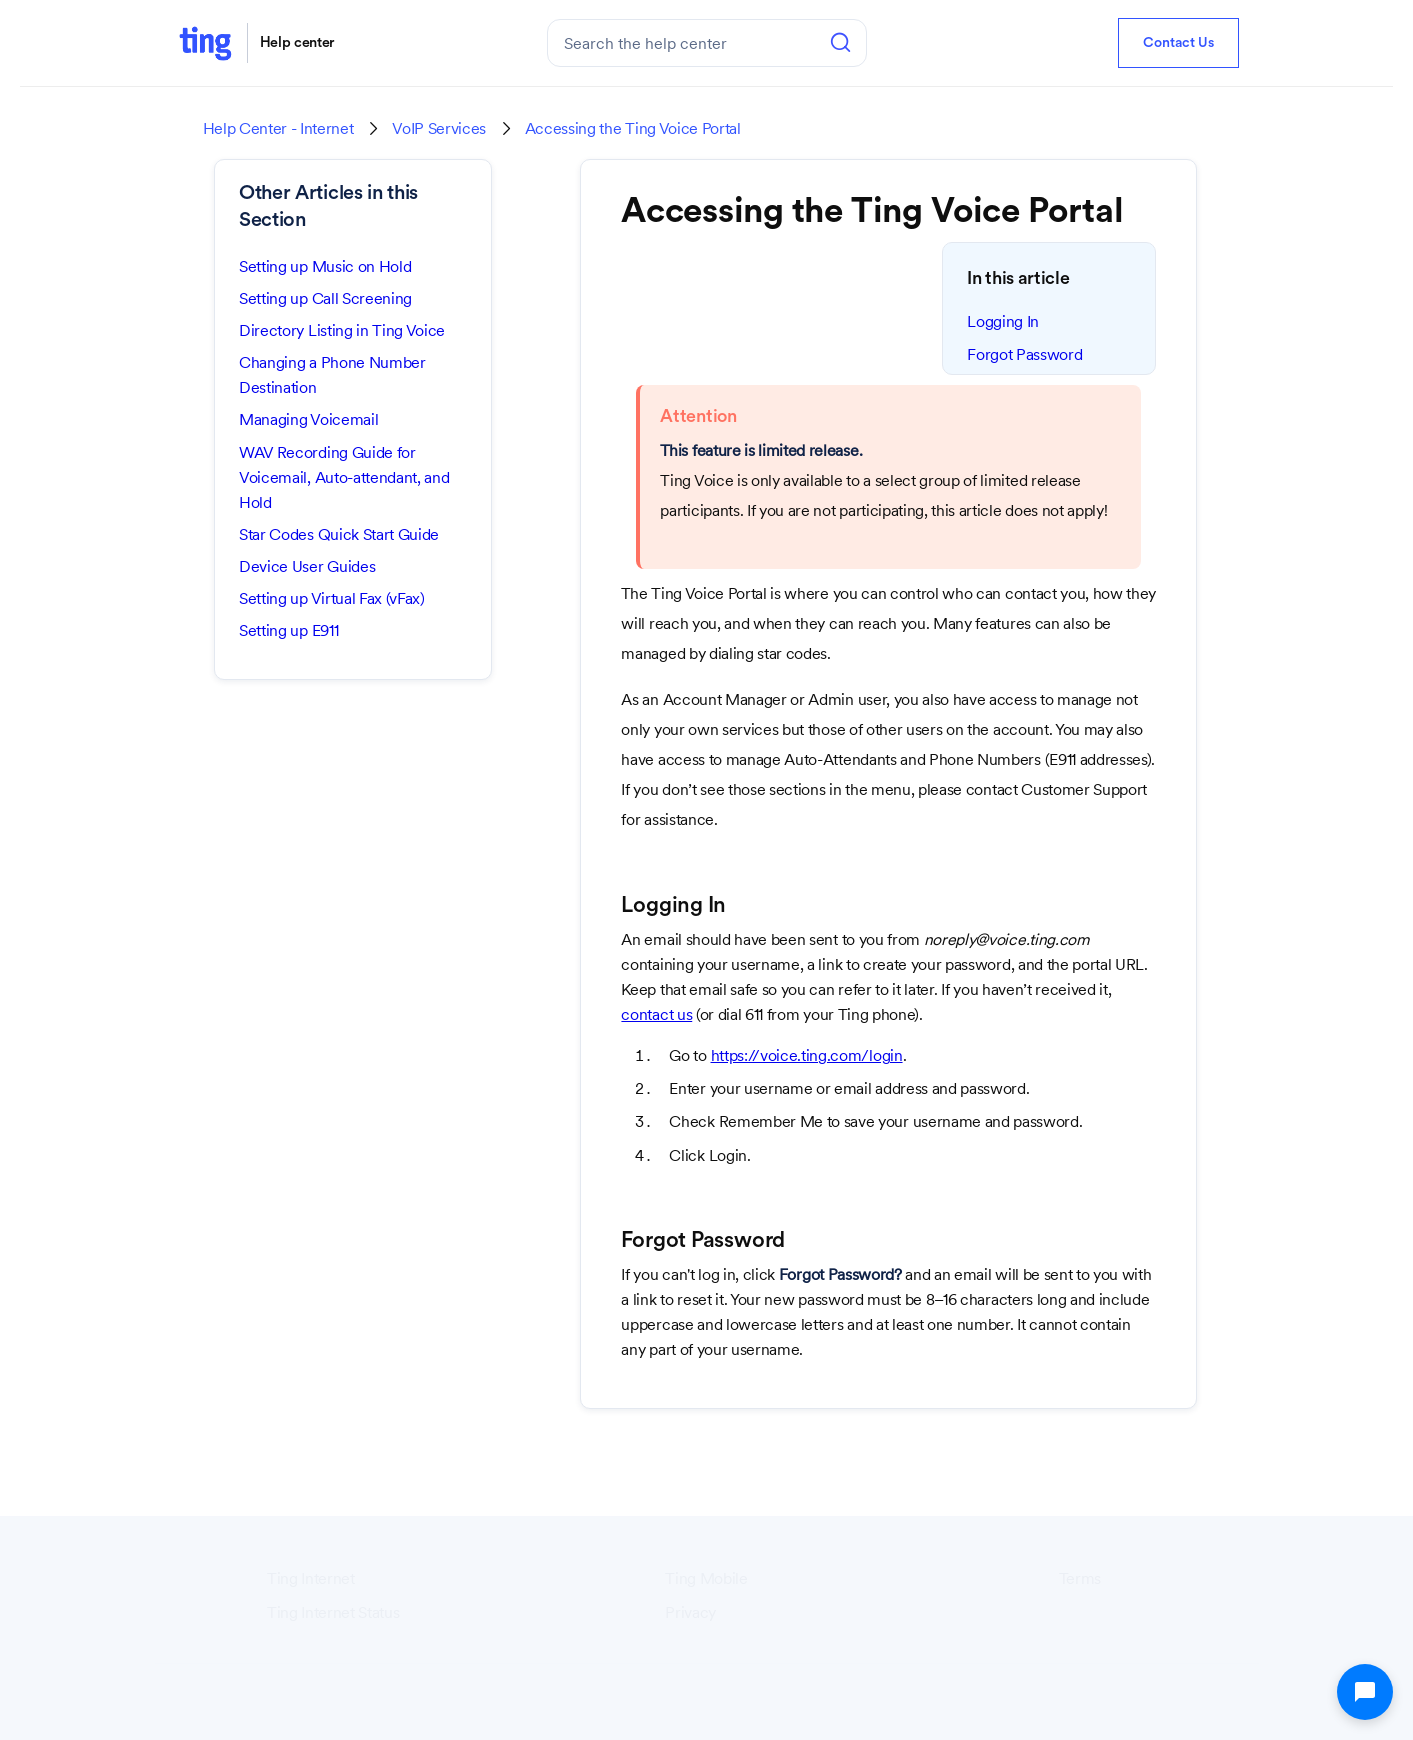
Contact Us (1178, 43)
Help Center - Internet (278, 129)
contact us (656, 1014)
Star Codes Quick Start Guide (339, 534)
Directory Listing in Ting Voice (342, 330)
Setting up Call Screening (325, 298)
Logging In (1003, 321)
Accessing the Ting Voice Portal (633, 129)
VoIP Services (439, 129)
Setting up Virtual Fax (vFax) (332, 598)
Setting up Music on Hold (325, 266)
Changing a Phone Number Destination (332, 375)
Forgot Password (1024, 354)
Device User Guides (307, 566)
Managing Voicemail (308, 419)
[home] (205, 42)
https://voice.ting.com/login (807, 1055)
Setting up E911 (288, 630)
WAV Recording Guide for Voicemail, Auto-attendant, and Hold (344, 477)
